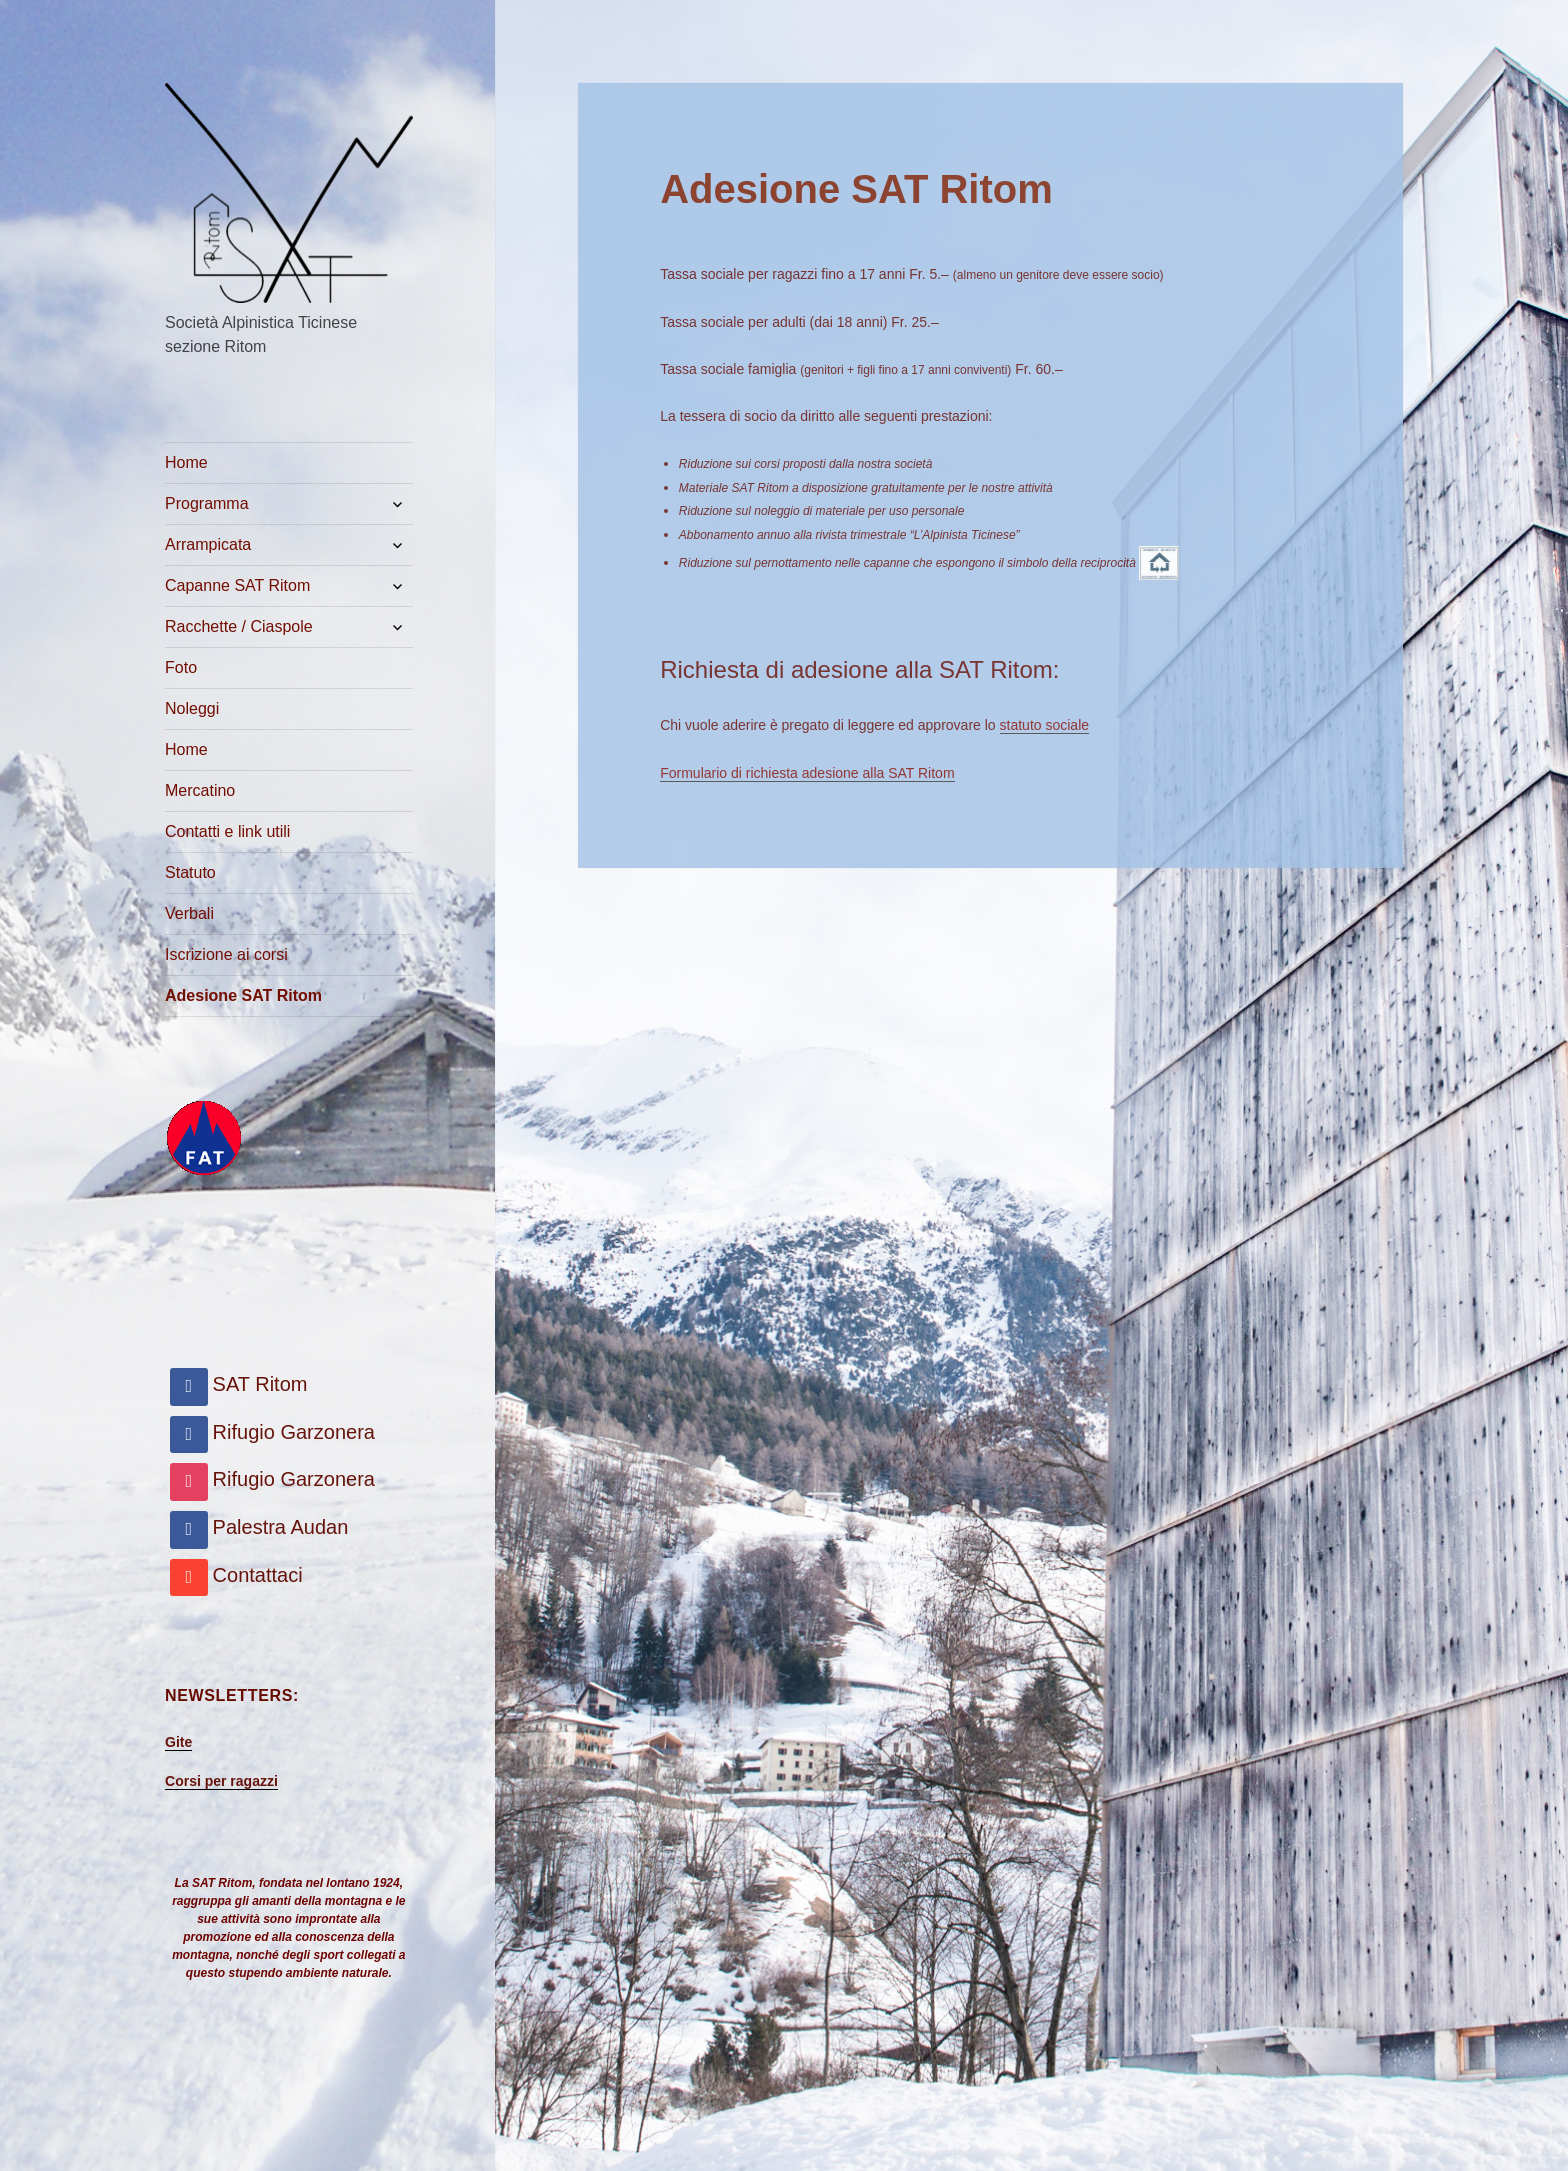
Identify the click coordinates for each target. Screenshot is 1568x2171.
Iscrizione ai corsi (226, 954)
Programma (207, 503)
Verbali (189, 913)
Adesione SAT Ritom (243, 995)
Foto (181, 667)
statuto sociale (1045, 725)
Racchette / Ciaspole (239, 626)
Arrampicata (208, 544)
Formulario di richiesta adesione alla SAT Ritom (807, 773)
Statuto (190, 872)
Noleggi (192, 708)
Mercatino (200, 790)
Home (186, 462)
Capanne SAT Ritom (237, 585)
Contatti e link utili (227, 831)
